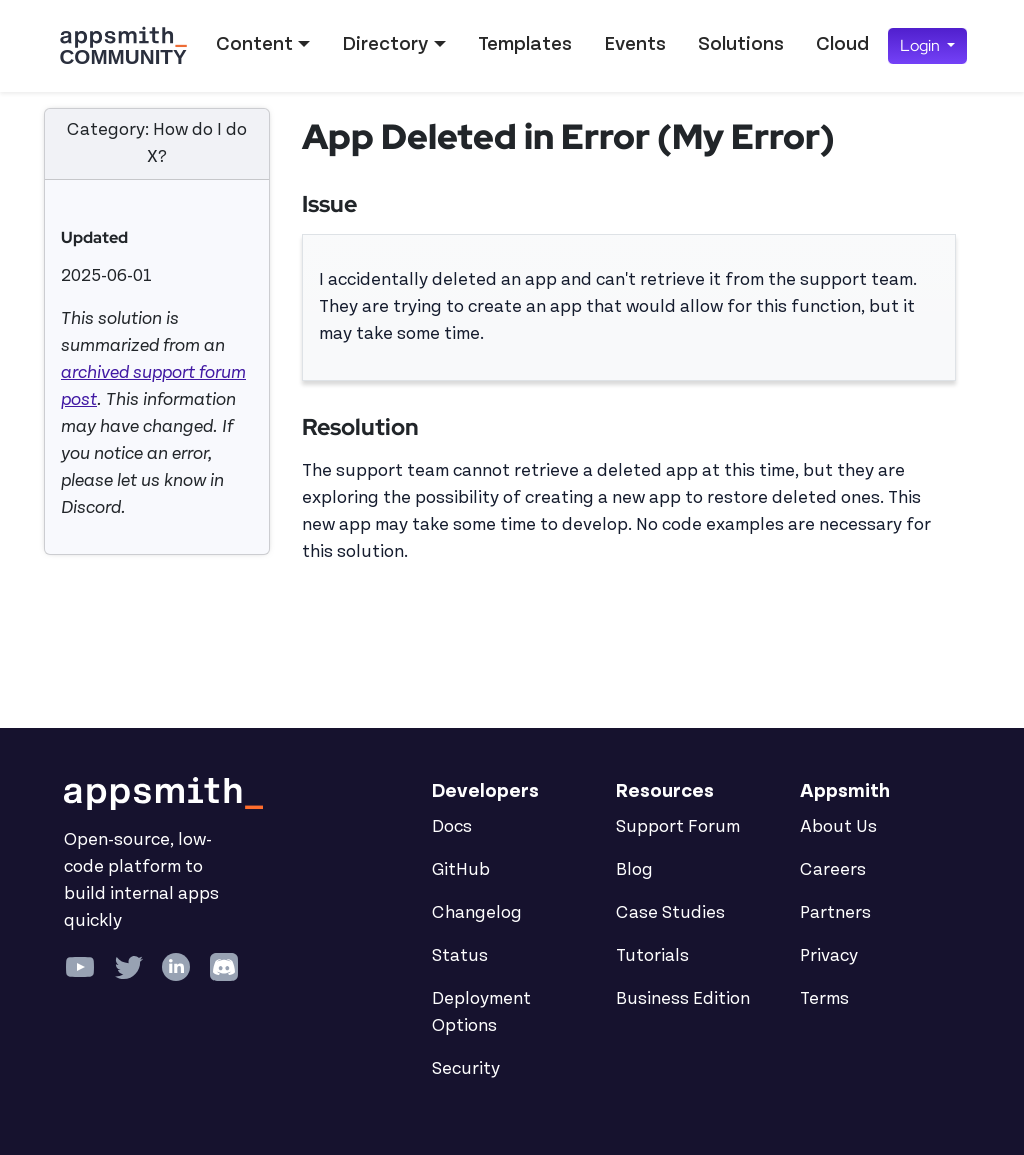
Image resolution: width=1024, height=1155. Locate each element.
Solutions (741, 44)
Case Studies (670, 913)
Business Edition (683, 999)
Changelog (477, 913)
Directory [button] (385, 44)
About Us (838, 827)
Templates (525, 44)
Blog (634, 870)
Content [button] (254, 44)
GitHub (461, 870)
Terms (824, 999)
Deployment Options (481, 1012)
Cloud (842, 44)
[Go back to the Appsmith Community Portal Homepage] (123, 46)
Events (635, 44)
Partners (835, 913)
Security (466, 1069)
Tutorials (652, 956)
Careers (833, 870)
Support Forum (678, 827)
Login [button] (921, 45)
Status (460, 956)
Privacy (829, 956)
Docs (452, 827)
